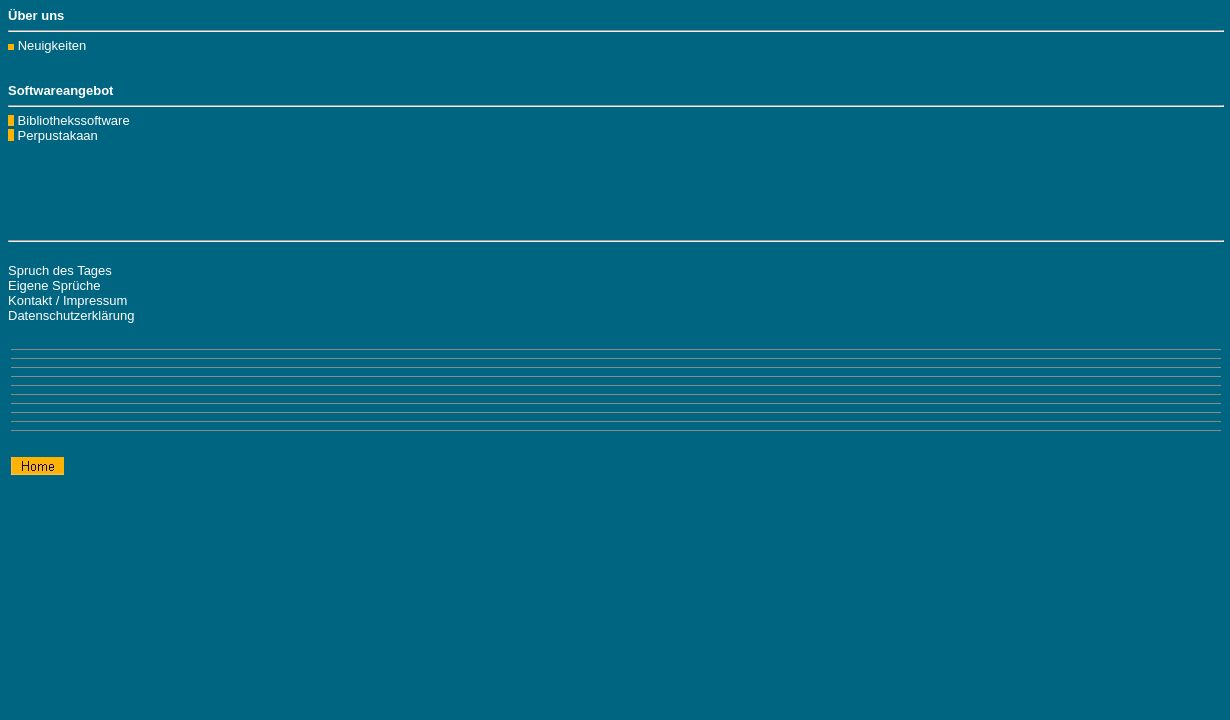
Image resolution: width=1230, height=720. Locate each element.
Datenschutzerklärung (71, 315)
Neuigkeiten (52, 45)
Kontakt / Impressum (67, 300)
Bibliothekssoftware (72, 128)
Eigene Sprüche (54, 285)
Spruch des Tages (60, 270)
